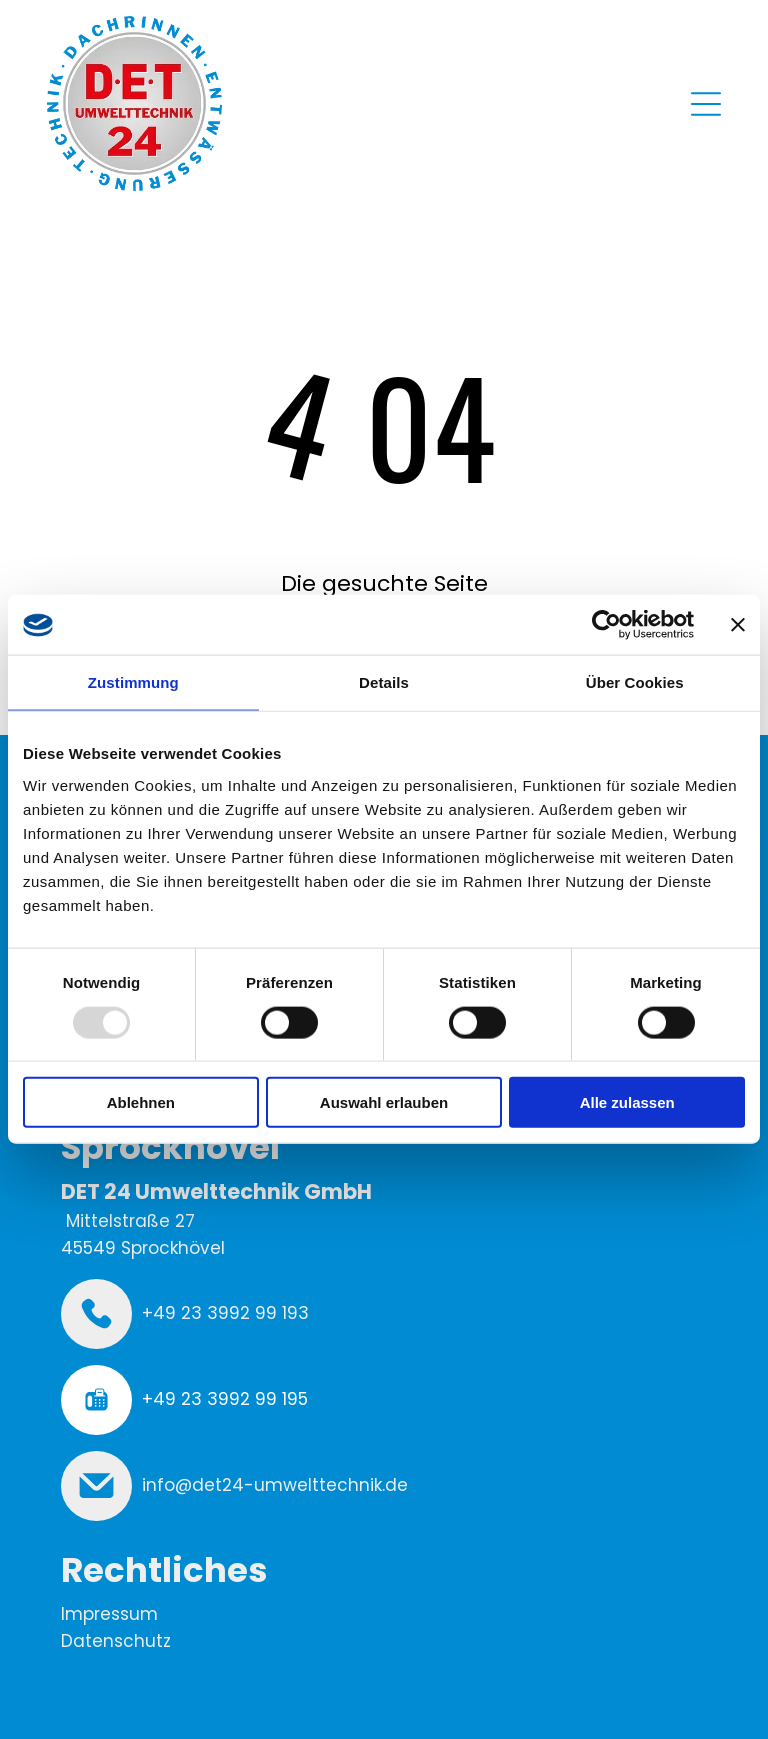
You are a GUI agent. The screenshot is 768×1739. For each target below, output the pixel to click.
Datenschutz (116, 1641)
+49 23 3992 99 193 (225, 1313)
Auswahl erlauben (384, 1102)
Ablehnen (141, 1102)
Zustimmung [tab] (133, 682)
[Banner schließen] (738, 625)
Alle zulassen (627, 1102)
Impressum (109, 1614)
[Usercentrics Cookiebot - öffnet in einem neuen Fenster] (606, 625)
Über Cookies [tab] (635, 682)
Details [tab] (384, 682)
